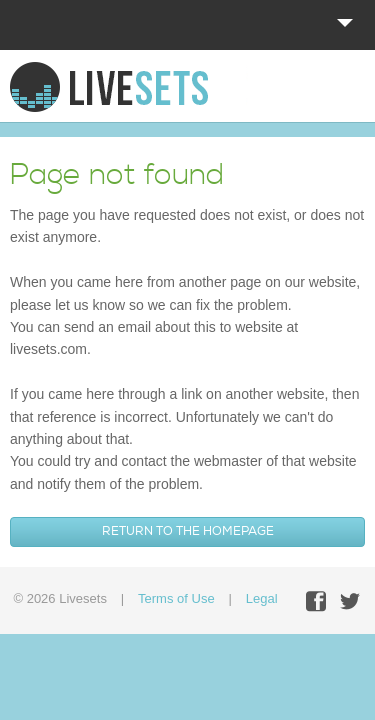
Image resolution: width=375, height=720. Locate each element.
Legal (262, 598)
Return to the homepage (188, 531)
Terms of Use (176, 598)
